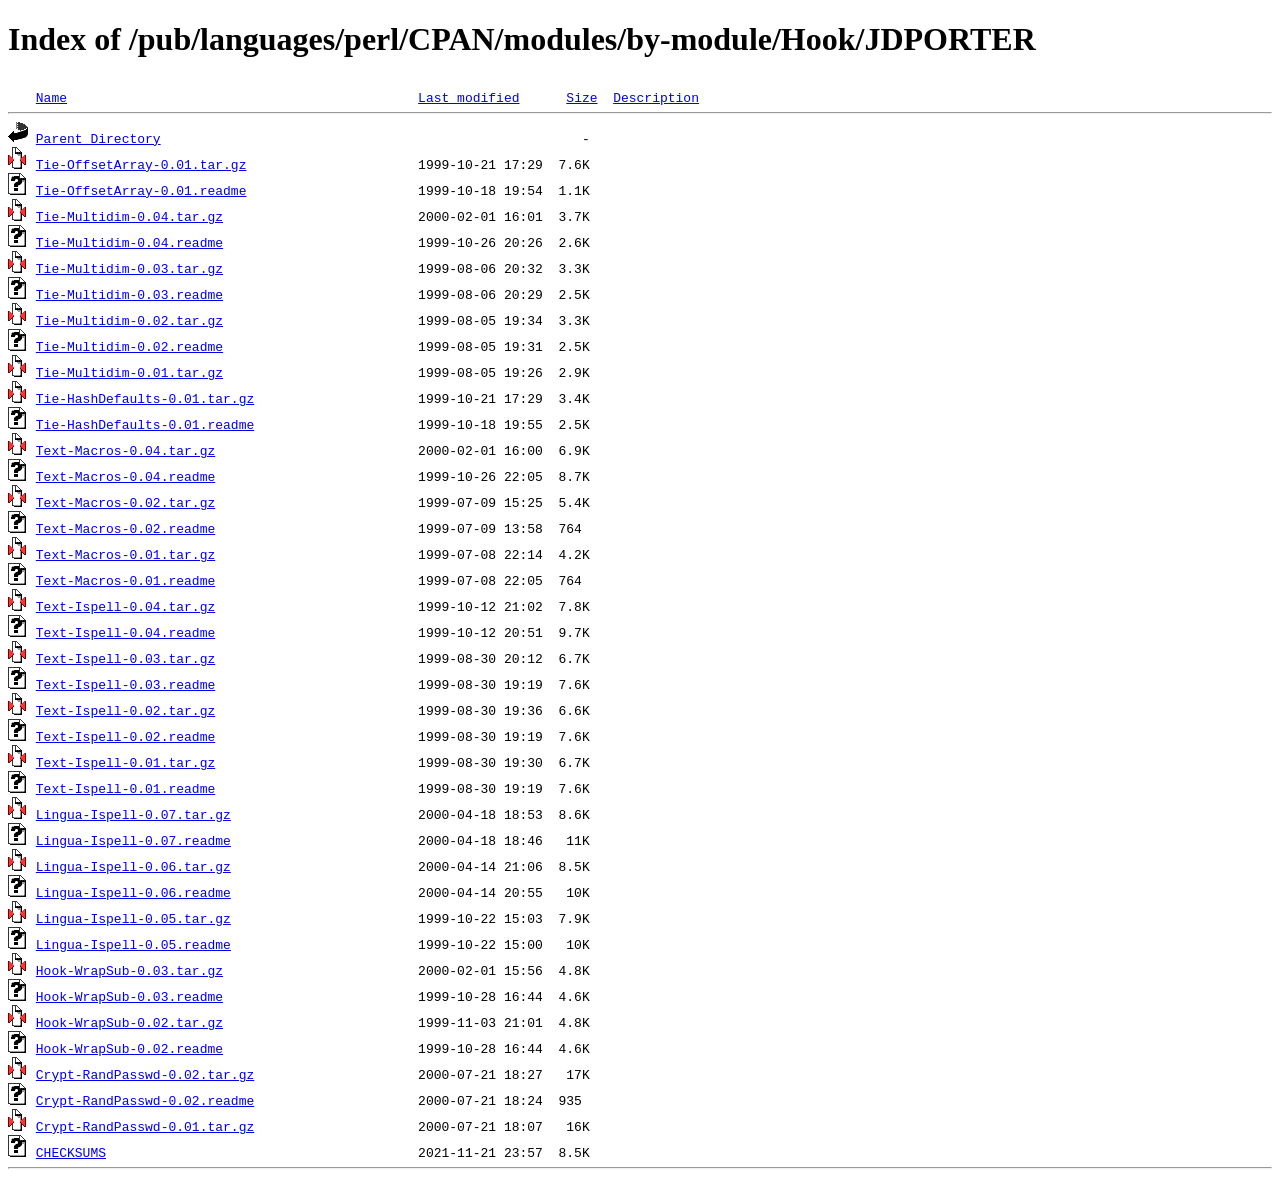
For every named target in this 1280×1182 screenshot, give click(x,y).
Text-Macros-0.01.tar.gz (125, 554)
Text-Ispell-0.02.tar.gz (125, 710)
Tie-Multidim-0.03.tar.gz (129, 268)
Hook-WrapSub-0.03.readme (129, 996)
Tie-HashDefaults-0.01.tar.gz (145, 398)
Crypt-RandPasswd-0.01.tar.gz (145, 1126)
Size (581, 97)
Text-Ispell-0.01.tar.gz (125, 762)
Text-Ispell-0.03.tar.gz (125, 658)
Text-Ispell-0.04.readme (125, 632)
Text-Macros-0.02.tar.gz (125, 502)
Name (51, 97)
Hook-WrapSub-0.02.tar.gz (129, 1022)
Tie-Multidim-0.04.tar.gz (129, 216)
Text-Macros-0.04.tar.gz (125, 450)
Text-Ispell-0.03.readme (125, 684)
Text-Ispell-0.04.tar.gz (125, 606)
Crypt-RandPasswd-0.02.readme (145, 1100)
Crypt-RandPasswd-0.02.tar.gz (145, 1074)
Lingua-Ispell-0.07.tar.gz (133, 814)
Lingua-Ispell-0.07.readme (133, 840)
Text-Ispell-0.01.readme (125, 788)
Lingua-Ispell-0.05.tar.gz (133, 918)
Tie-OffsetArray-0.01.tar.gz (141, 164)
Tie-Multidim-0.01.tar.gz (129, 372)
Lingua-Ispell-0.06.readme (133, 892)
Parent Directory (98, 138)
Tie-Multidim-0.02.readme (129, 346)
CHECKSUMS (71, 1152)
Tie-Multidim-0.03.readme (129, 294)
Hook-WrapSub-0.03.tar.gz (129, 970)
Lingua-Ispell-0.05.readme (133, 944)
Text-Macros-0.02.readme (125, 528)
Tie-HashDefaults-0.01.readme (145, 424)
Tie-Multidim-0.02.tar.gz (129, 320)
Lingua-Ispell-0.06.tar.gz (133, 866)
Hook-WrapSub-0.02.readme (129, 1048)
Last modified (468, 97)
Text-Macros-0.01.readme (125, 580)
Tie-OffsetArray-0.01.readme (141, 190)
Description (656, 97)
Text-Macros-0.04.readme (125, 476)
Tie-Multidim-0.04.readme (129, 242)
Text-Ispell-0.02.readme (125, 736)
